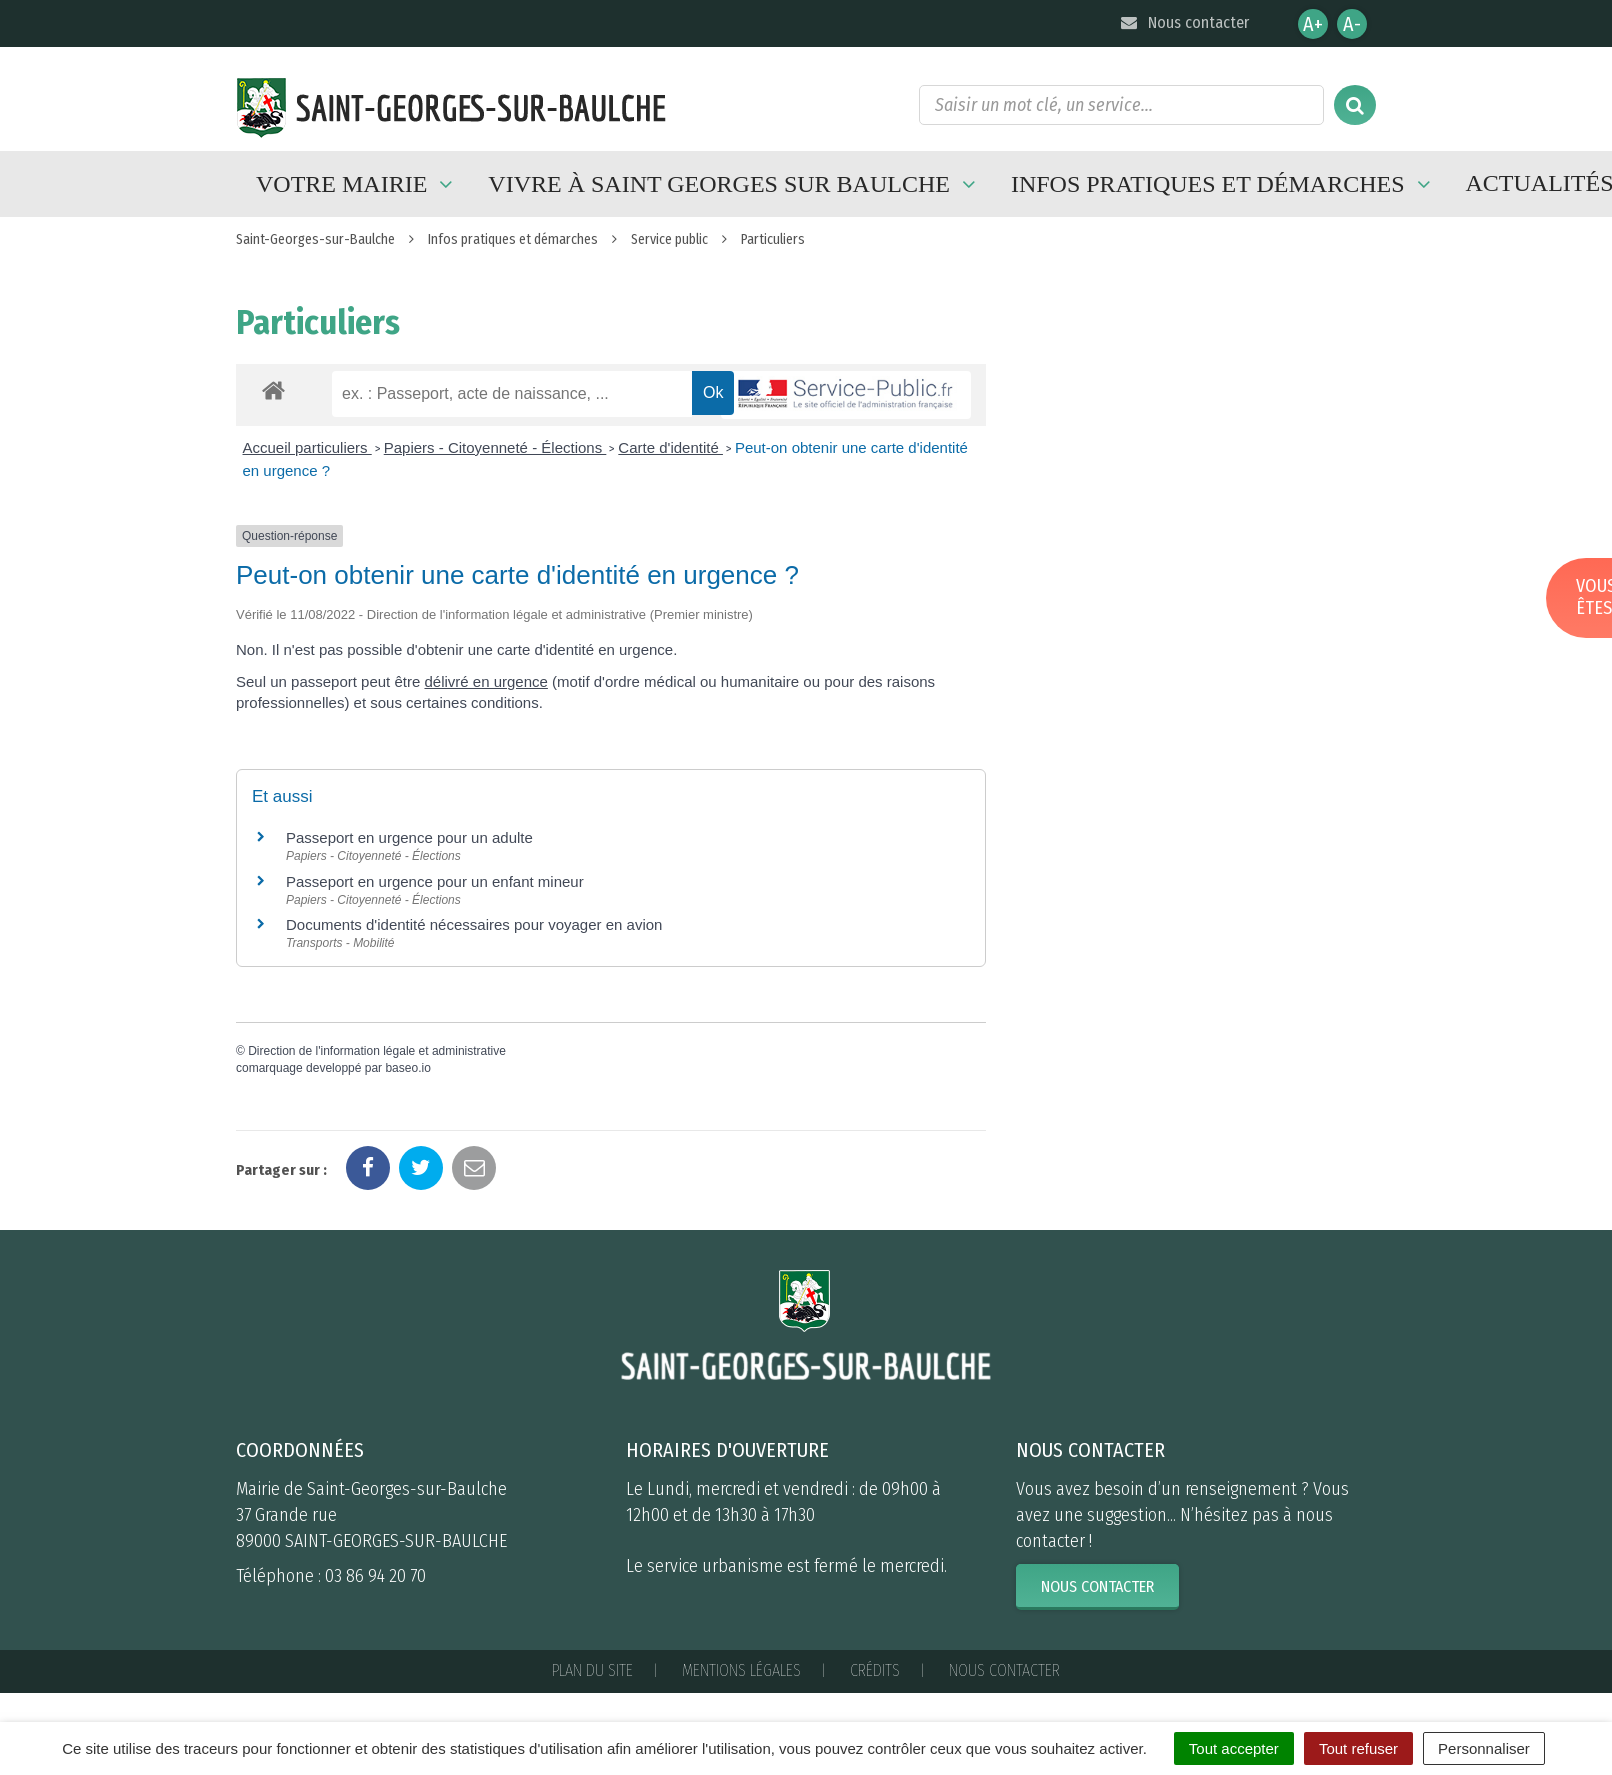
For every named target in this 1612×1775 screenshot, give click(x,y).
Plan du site (592, 1670)
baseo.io (407, 1068)
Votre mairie (357, 184)
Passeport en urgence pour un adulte (409, 837)
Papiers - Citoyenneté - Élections (495, 447)
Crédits (875, 1670)
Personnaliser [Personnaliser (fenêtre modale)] (1484, 1748)
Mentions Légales (741, 1670)
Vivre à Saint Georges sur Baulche (734, 184)
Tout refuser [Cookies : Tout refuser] (1358, 1748)
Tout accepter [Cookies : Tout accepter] (1234, 1748)
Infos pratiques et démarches (1223, 184)
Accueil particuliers (307, 447)
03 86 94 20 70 (375, 1576)
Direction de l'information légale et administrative (377, 1051)
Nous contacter (1183, 22)
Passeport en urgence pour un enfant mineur (435, 881)
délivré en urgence (485, 681)
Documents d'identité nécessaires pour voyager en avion (474, 924)
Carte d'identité (670, 447)
